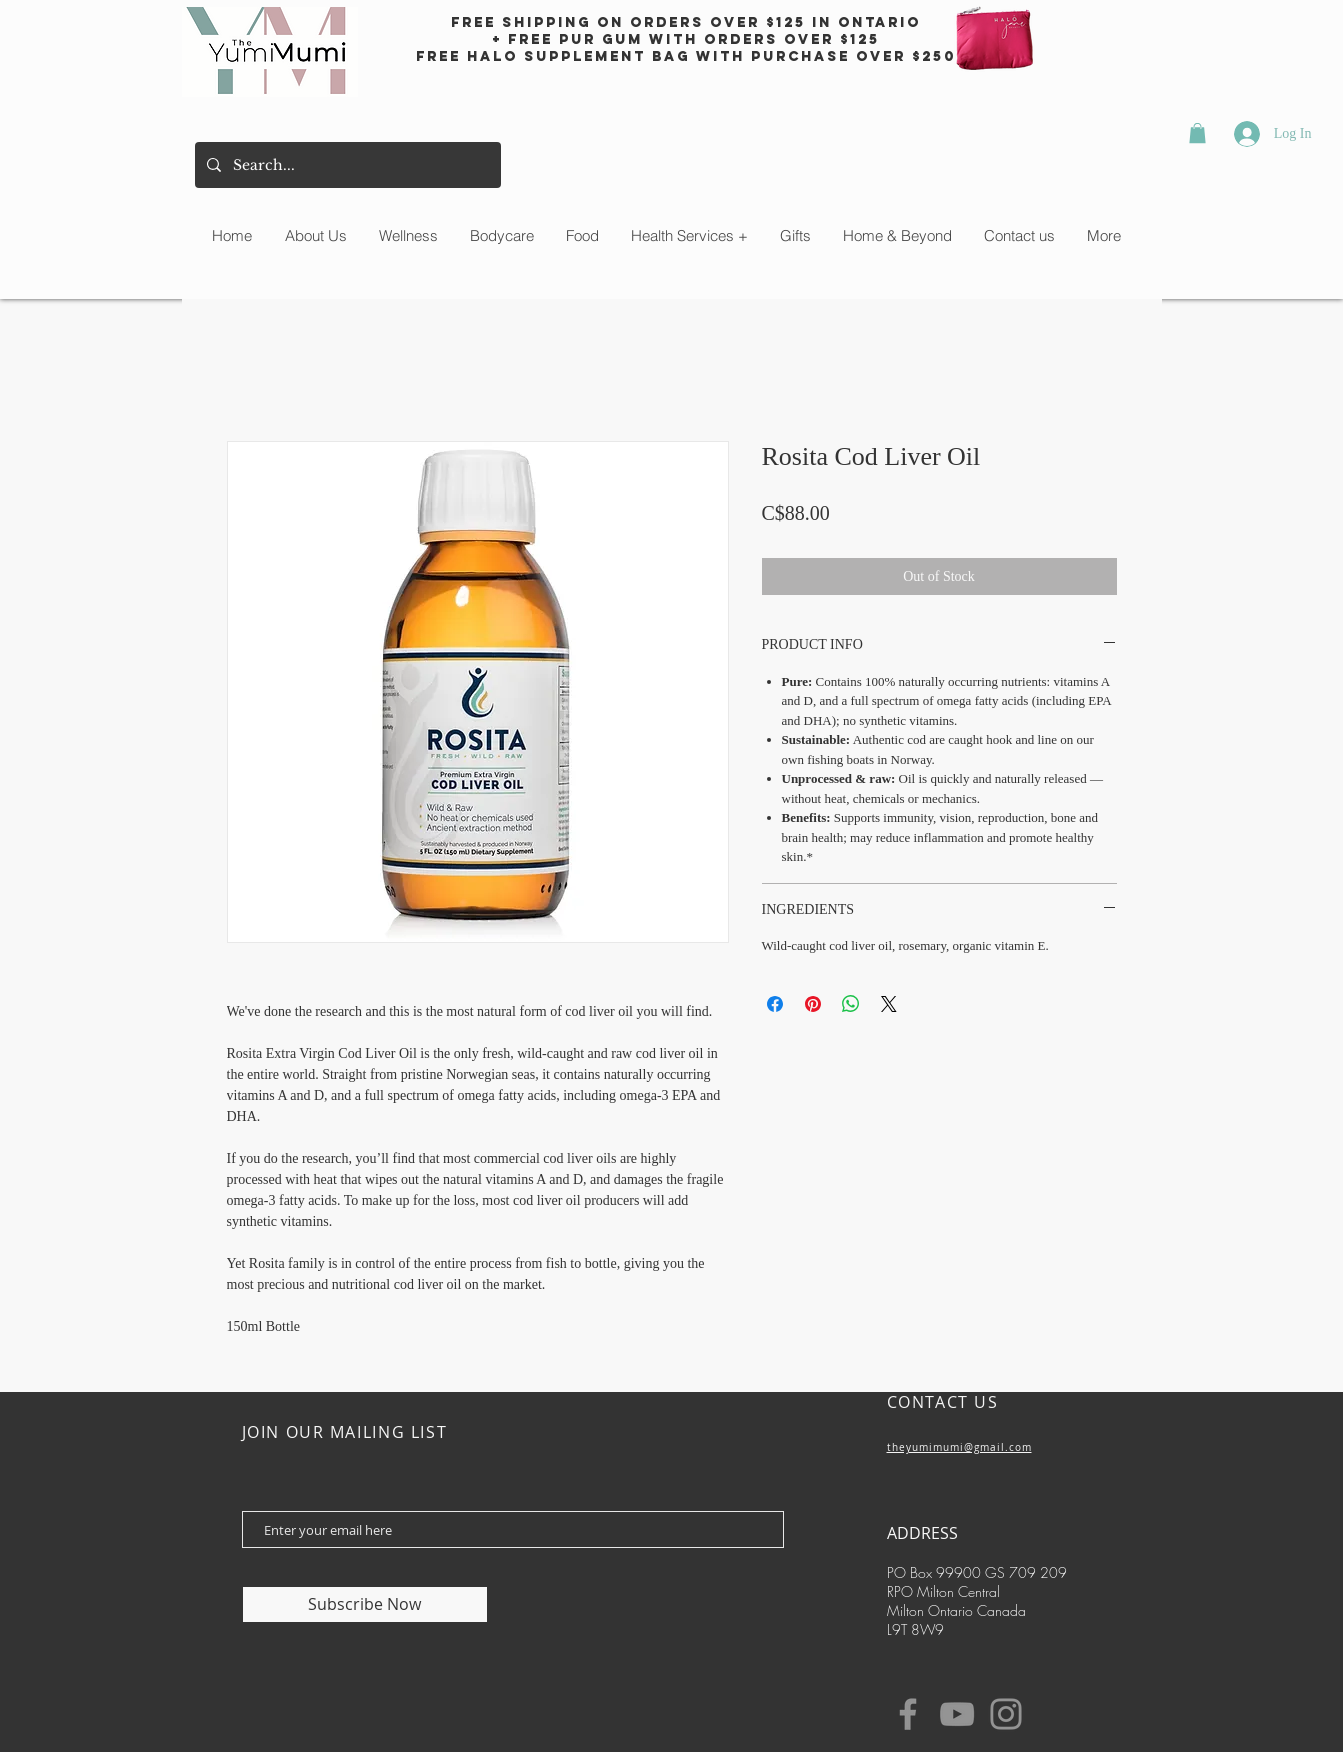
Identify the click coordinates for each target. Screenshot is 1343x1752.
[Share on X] (889, 1004)
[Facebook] (908, 1714)
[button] (1197, 133)
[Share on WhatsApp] (851, 1004)
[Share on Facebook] (775, 1004)
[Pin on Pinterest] (813, 1004)
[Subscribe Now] (365, 1604)
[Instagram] (1006, 1714)
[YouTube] (957, 1714)
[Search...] (346, 165)
